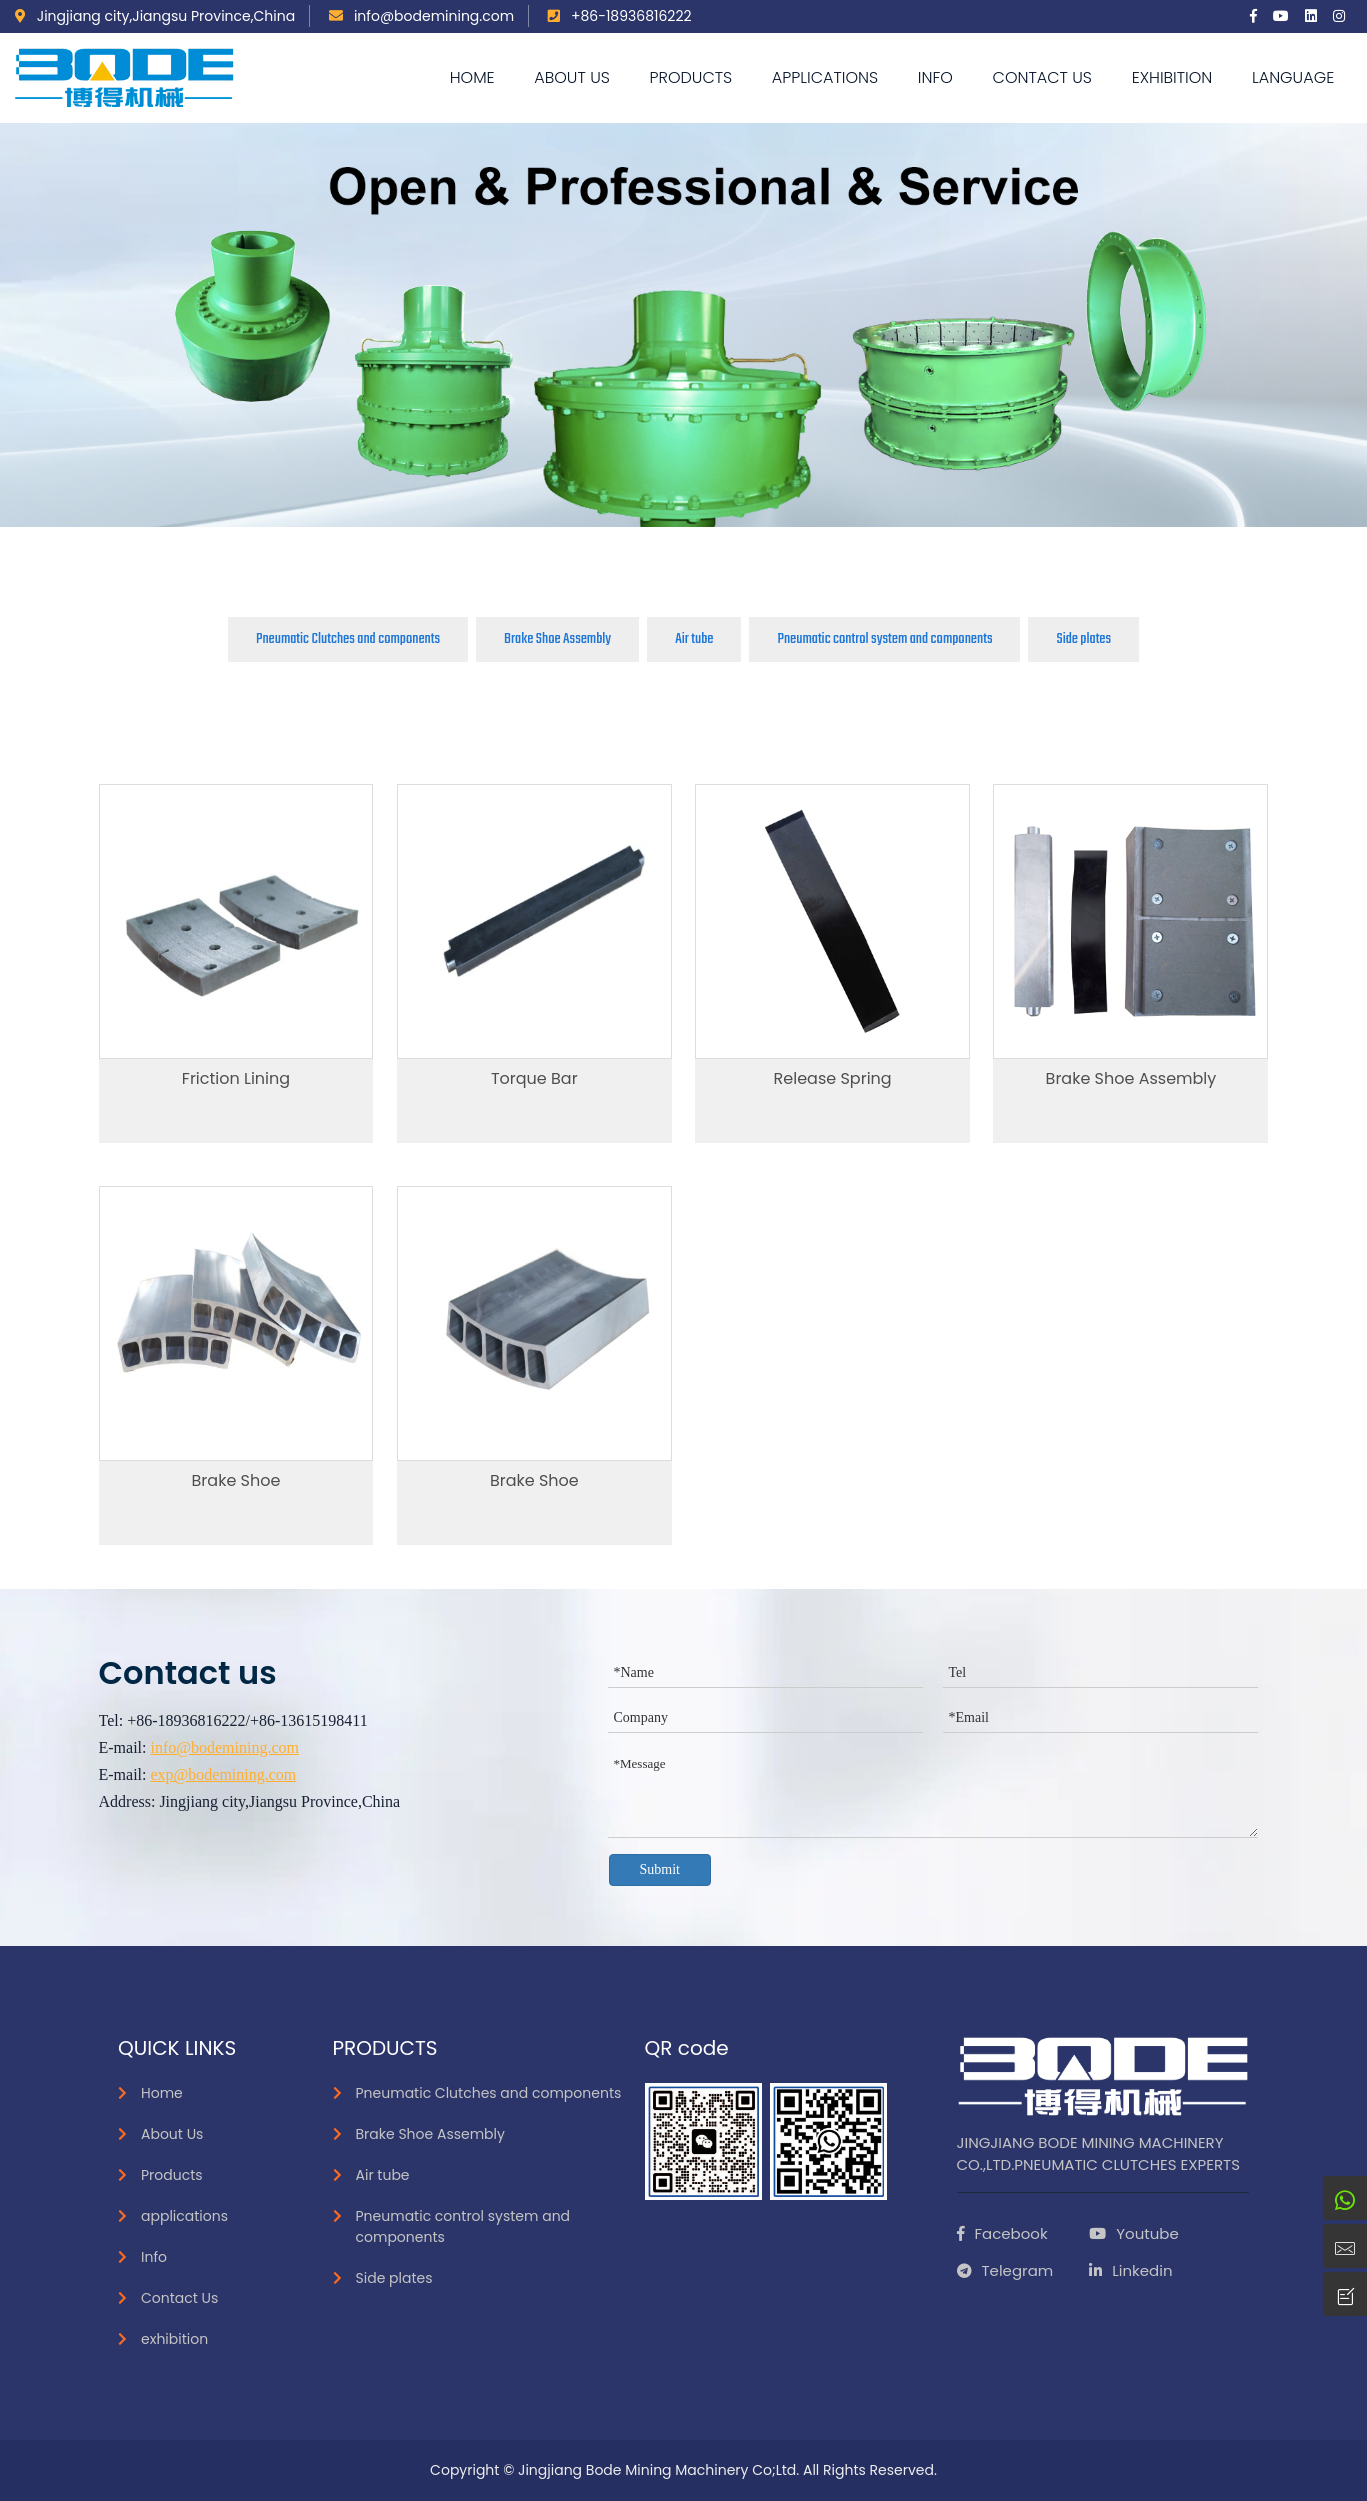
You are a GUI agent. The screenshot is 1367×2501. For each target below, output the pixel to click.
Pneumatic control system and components (884, 639)
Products (691, 77)
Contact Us (1042, 77)
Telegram (1005, 2270)
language (1293, 77)
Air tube (694, 639)
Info (935, 77)
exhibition (1172, 77)
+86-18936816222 (619, 16)
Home (472, 77)
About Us (572, 77)
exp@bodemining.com (223, 1774)
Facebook (1002, 2233)
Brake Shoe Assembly (557, 639)
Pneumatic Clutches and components (348, 639)
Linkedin (1130, 2270)
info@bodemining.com (421, 16)
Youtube (1133, 2233)
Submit (660, 1869)
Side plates (1083, 639)
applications (825, 77)
